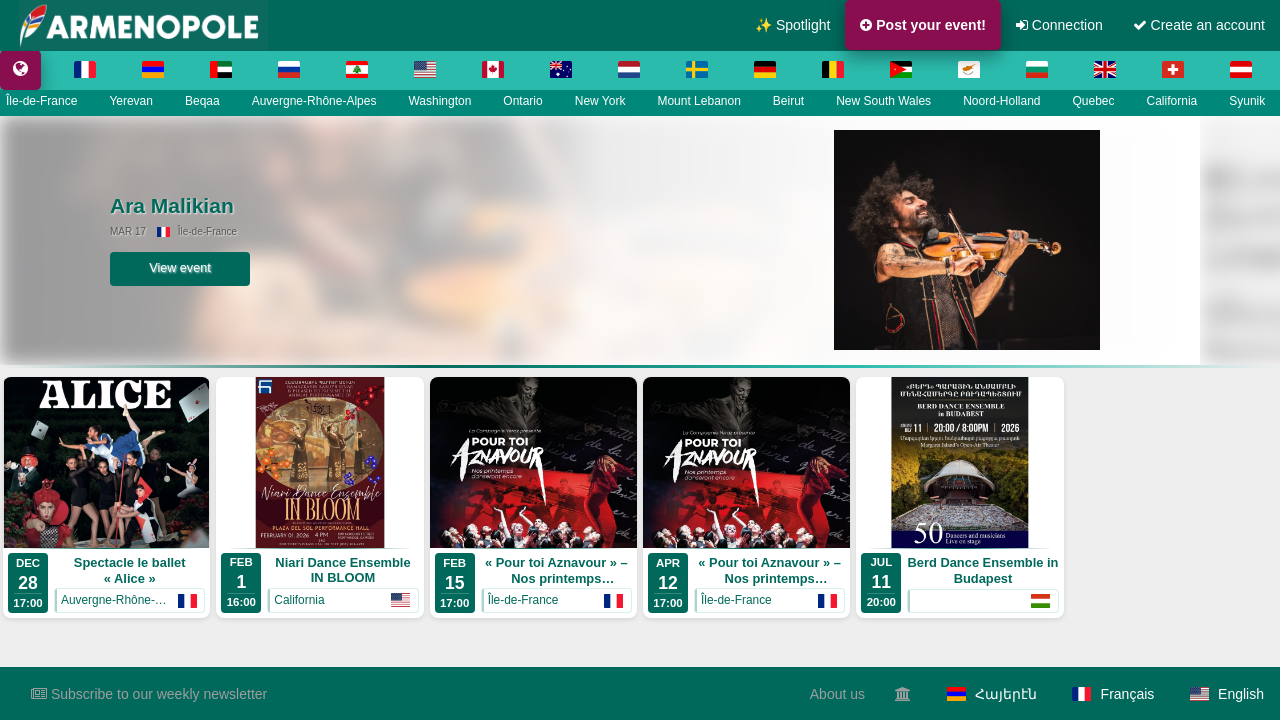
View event (219, 268)
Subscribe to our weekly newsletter (149, 694)
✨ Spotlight (792, 25)
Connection (1059, 25)
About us (837, 694)
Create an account (1199, 25)
